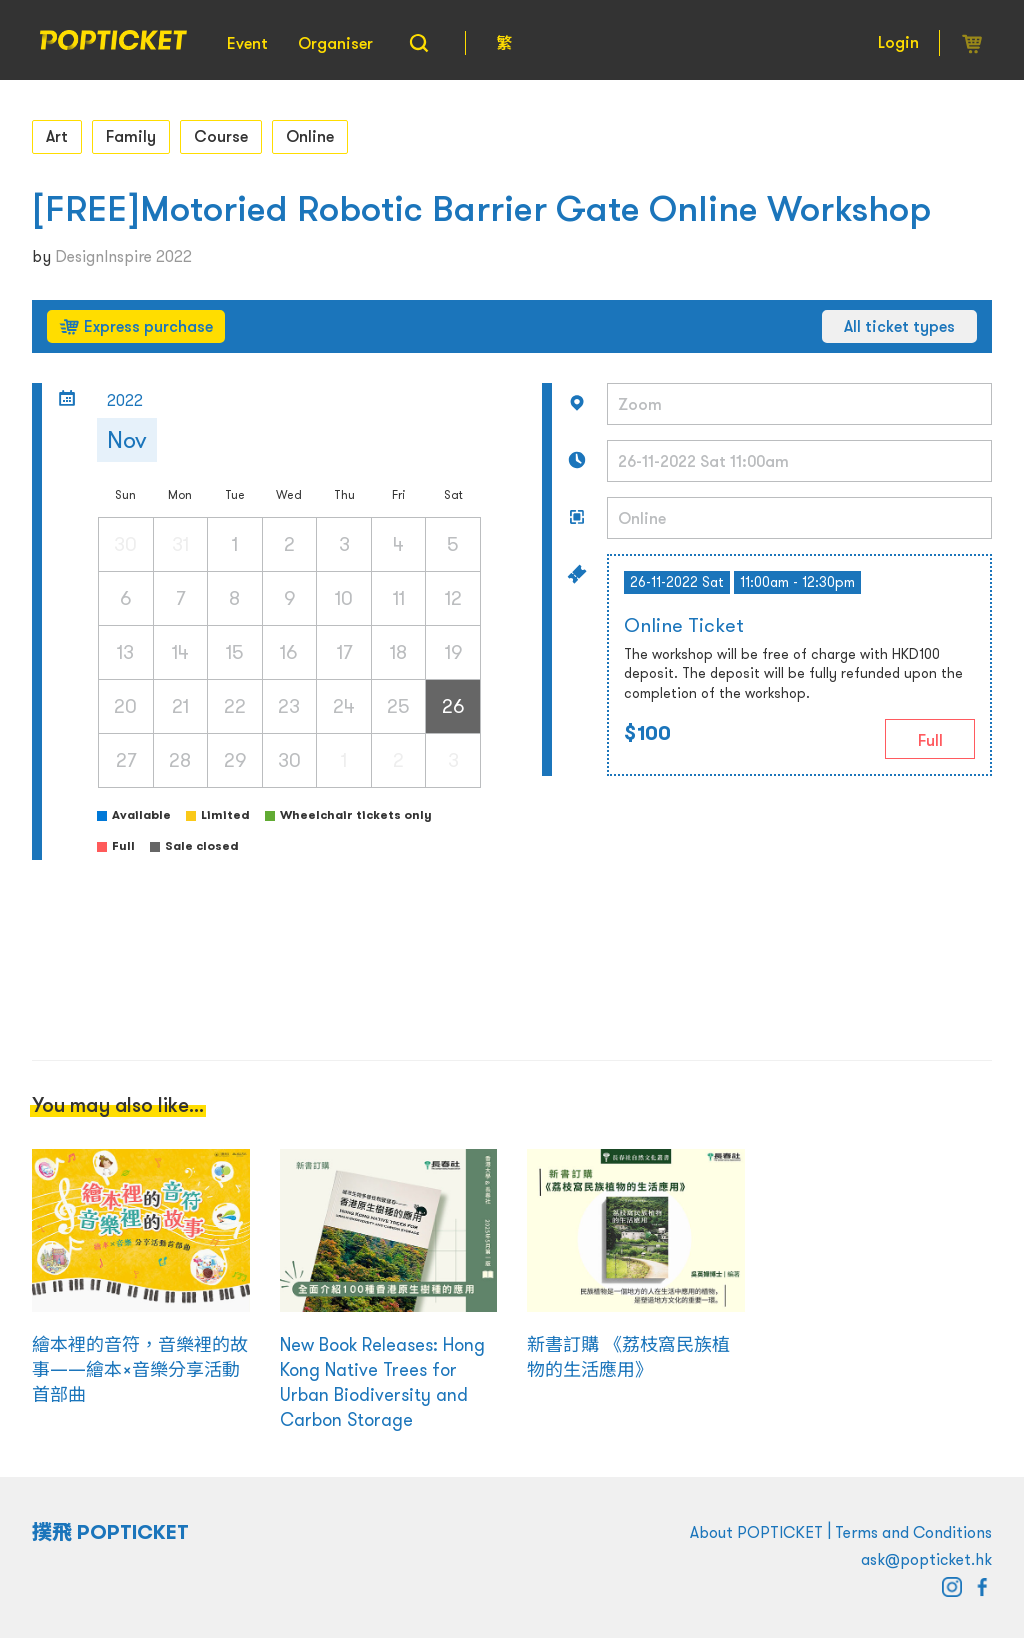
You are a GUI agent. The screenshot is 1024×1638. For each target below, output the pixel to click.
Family (131, 136)
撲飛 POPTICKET (110, 1532)
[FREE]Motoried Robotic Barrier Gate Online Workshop (481, 208)
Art (57, 136)
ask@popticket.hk (926, 1559)
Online (310, 136)
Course (221, 136)
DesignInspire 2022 (123, 256)
